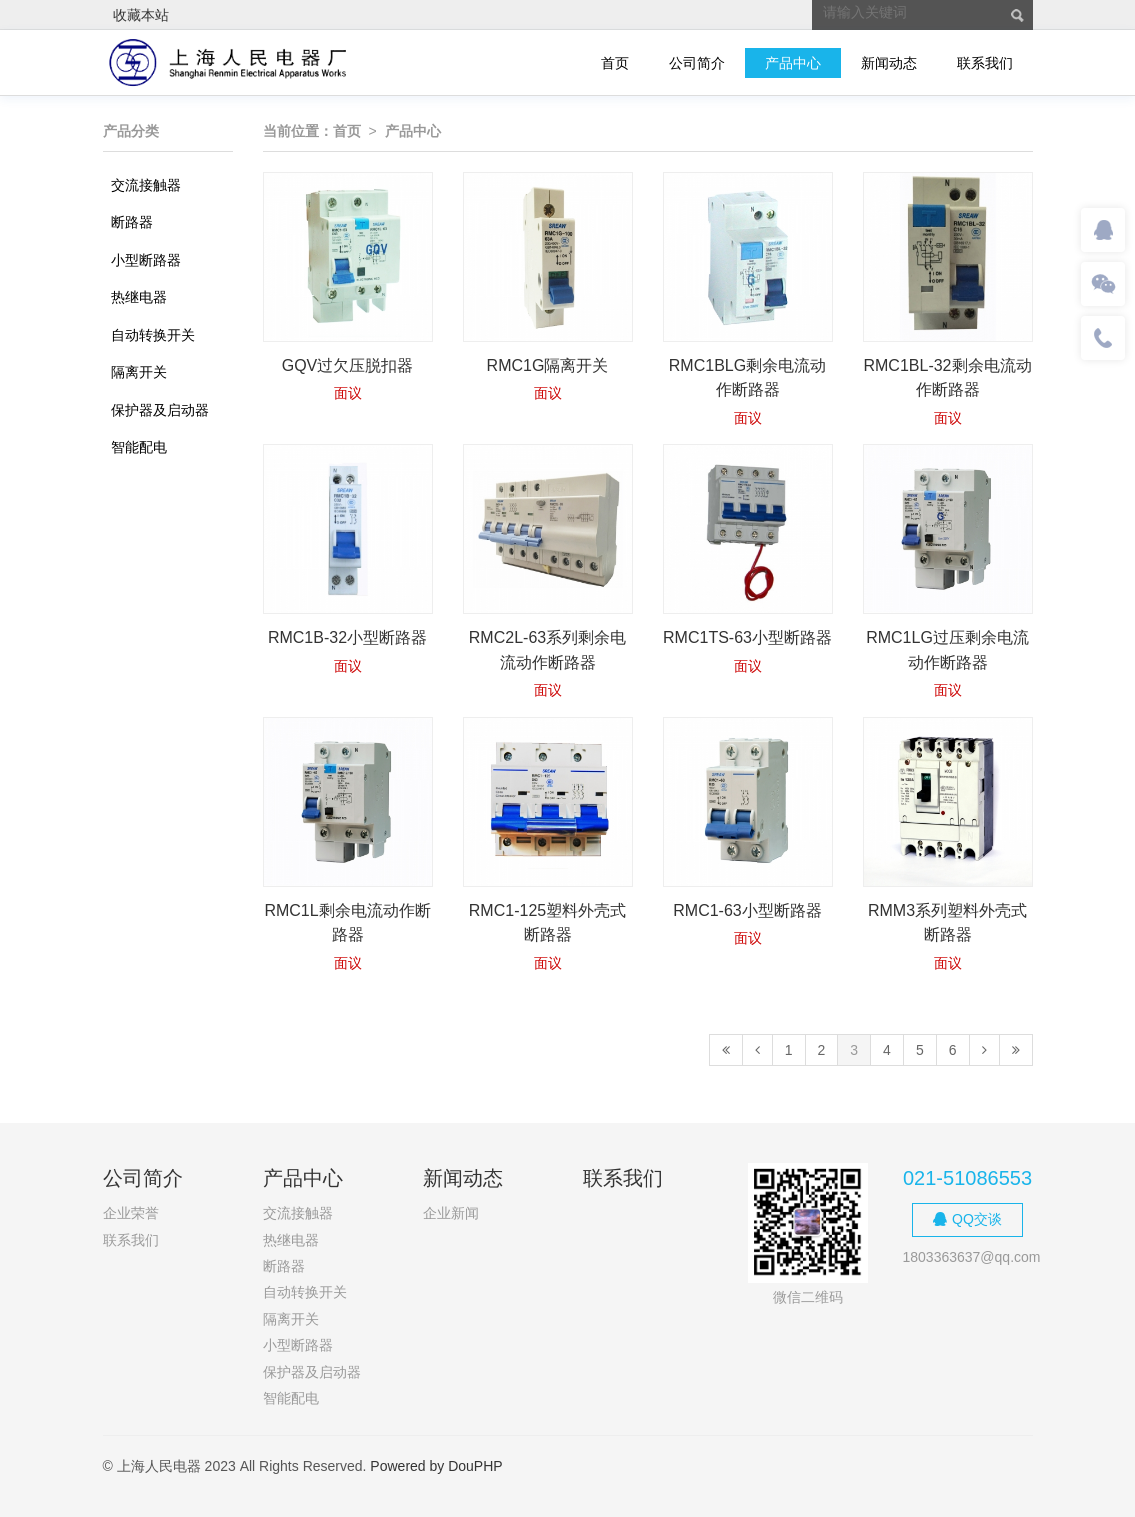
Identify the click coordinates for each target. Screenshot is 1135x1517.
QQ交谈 (967, 1219)
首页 (615, 63)
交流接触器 (146, 185)
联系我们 (985, 63)
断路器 (132, 222)
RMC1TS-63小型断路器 (747, 637)
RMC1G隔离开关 (548, 365)
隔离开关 (139, 372)
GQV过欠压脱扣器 (348, 365)
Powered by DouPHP (436, 1466)
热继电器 (139, 297)
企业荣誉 (131, 1213)
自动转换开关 (153, 335)
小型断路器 (146, 260)
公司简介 (697, 63)
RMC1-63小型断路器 (747, 910)
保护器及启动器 (160, 410)
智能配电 (139, 447)
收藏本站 (141, 15)
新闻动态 (889, 63)
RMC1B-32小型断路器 (347, 637)
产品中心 (793, 63)
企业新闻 (451, 1213)
